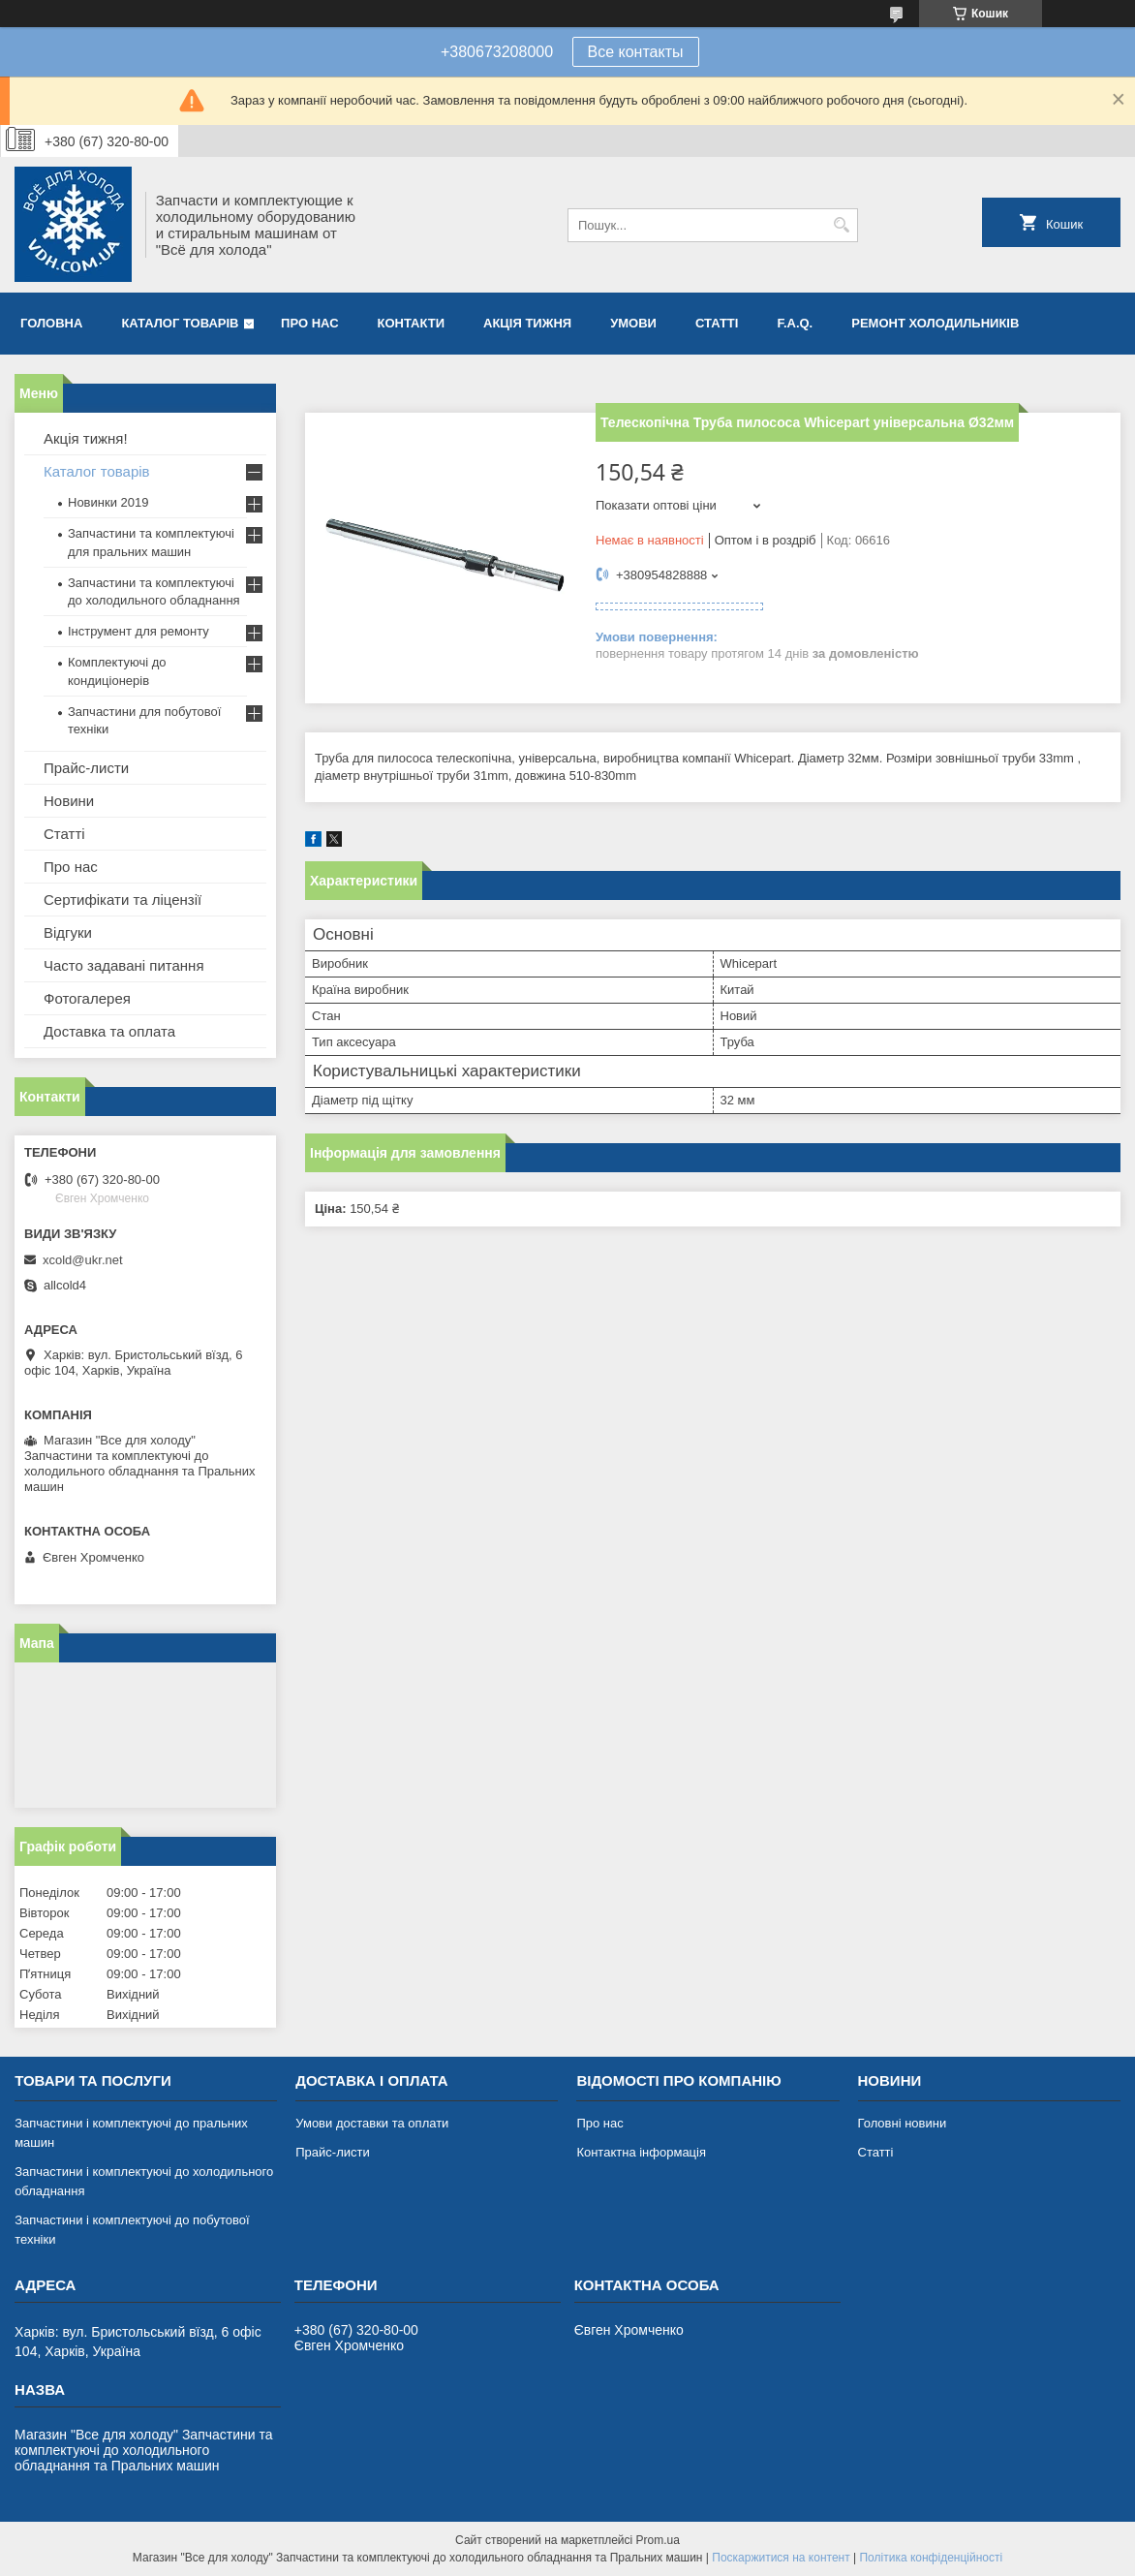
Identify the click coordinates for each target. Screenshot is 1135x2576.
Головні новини (902, 2123)
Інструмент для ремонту (138, 631)
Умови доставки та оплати (371, 2123)
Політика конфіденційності (930, 2557)
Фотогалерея (87, 998)
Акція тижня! (86, 438)
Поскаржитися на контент (780, 2557)
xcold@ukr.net (83, 1260)
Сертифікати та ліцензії (122, 899)
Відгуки (68, 932)
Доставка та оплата (109, 1031)
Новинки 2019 (108, 502)
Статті (716, 323)
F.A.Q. (795, 323)
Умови (633, 323)
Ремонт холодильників (935, 323)
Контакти (411, 323)
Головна (51, 323)
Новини (69, 800)
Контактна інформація (641, 2152)
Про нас (309, 323)
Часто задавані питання (124, 965)
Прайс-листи (86, 768)
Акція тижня (527, 323)
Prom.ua (658, 2540)
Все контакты (636, 52)
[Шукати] (841, 225)
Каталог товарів (179, 323)
